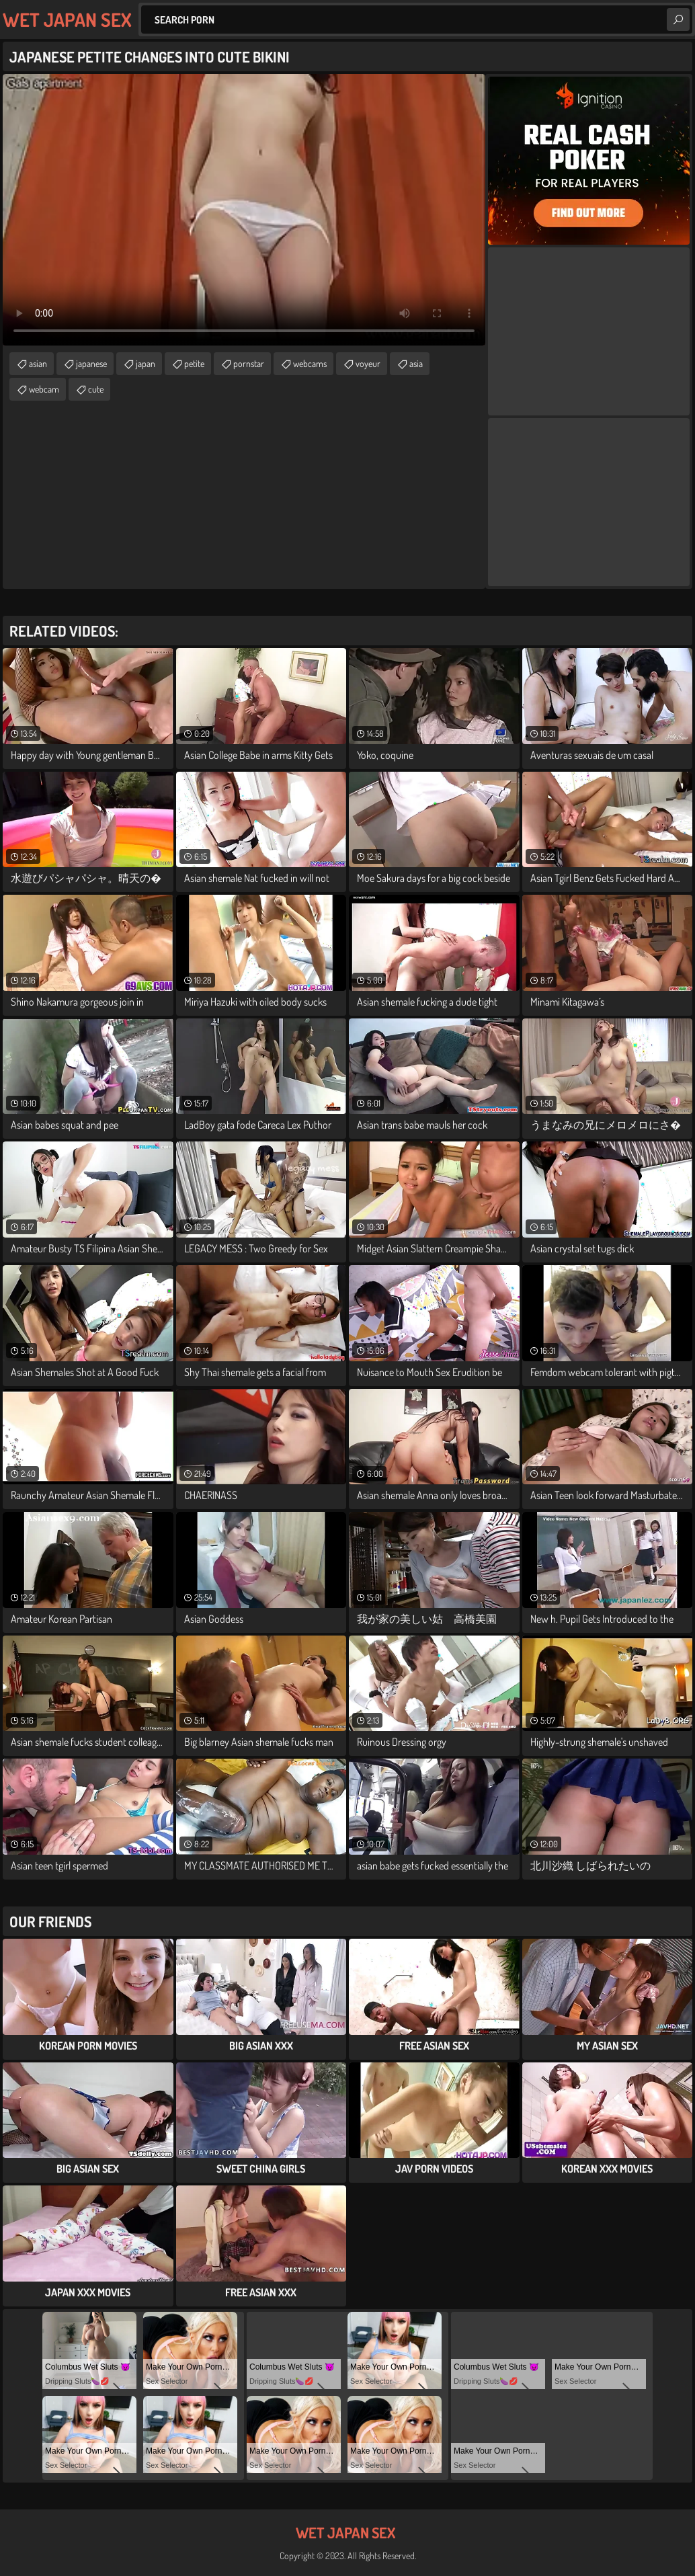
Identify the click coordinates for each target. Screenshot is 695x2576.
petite (194, 363)
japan (145, 363)
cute (96, 389)
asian (38, 363)
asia (416, 363)
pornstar (248, 363)
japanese (91, 363)
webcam (44, 389)
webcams (310, 363)
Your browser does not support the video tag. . (244, 210)
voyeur (368, 363)
